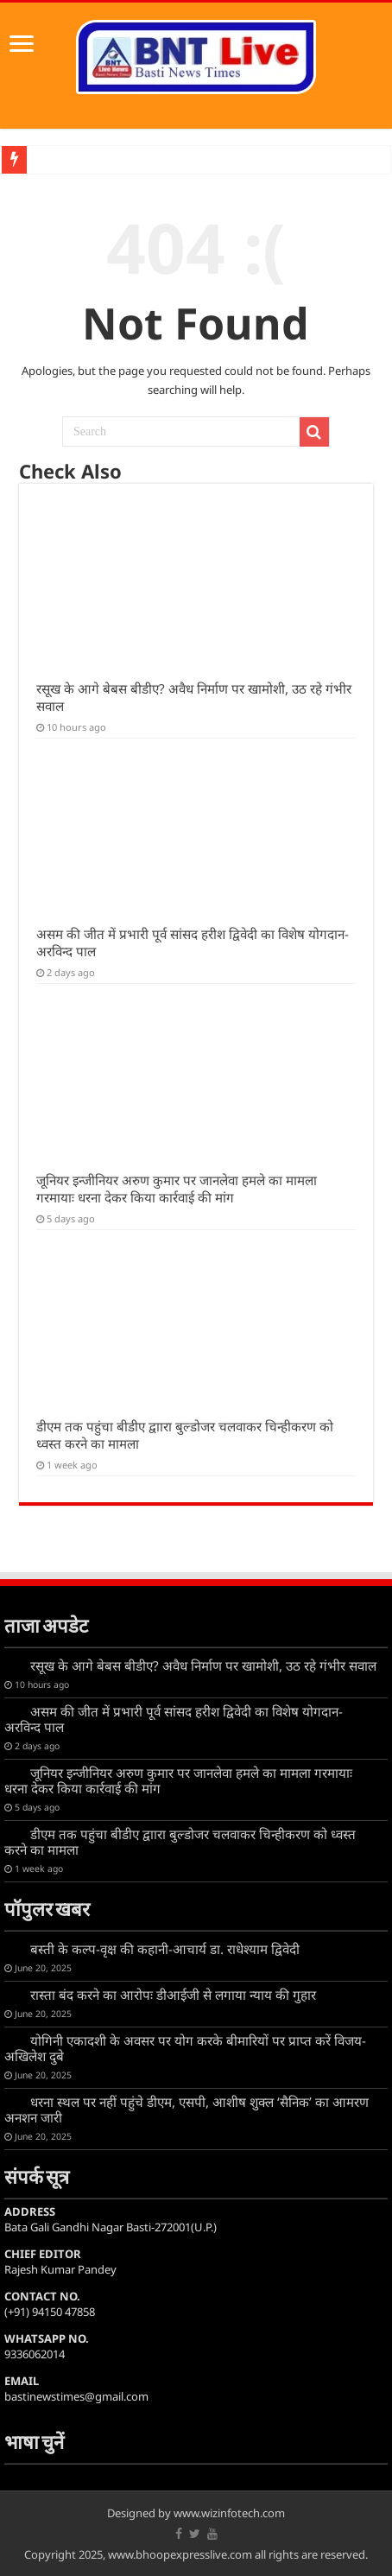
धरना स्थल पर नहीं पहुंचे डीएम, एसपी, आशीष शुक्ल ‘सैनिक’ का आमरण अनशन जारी (186, 2109)
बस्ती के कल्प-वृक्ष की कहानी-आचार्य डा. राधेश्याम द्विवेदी (165, 1948)
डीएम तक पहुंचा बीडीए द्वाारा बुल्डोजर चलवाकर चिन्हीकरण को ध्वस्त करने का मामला (180, 1841)
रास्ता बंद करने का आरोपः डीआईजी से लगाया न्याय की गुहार (173, 1994)
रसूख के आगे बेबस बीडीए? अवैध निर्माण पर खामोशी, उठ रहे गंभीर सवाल (203, 1665)
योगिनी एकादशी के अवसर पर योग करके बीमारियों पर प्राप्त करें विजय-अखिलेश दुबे (185, 2048)
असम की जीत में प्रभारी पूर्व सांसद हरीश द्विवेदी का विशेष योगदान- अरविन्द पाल (173, 1719)
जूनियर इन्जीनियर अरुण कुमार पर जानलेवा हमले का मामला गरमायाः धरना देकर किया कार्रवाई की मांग (176, 1188)
